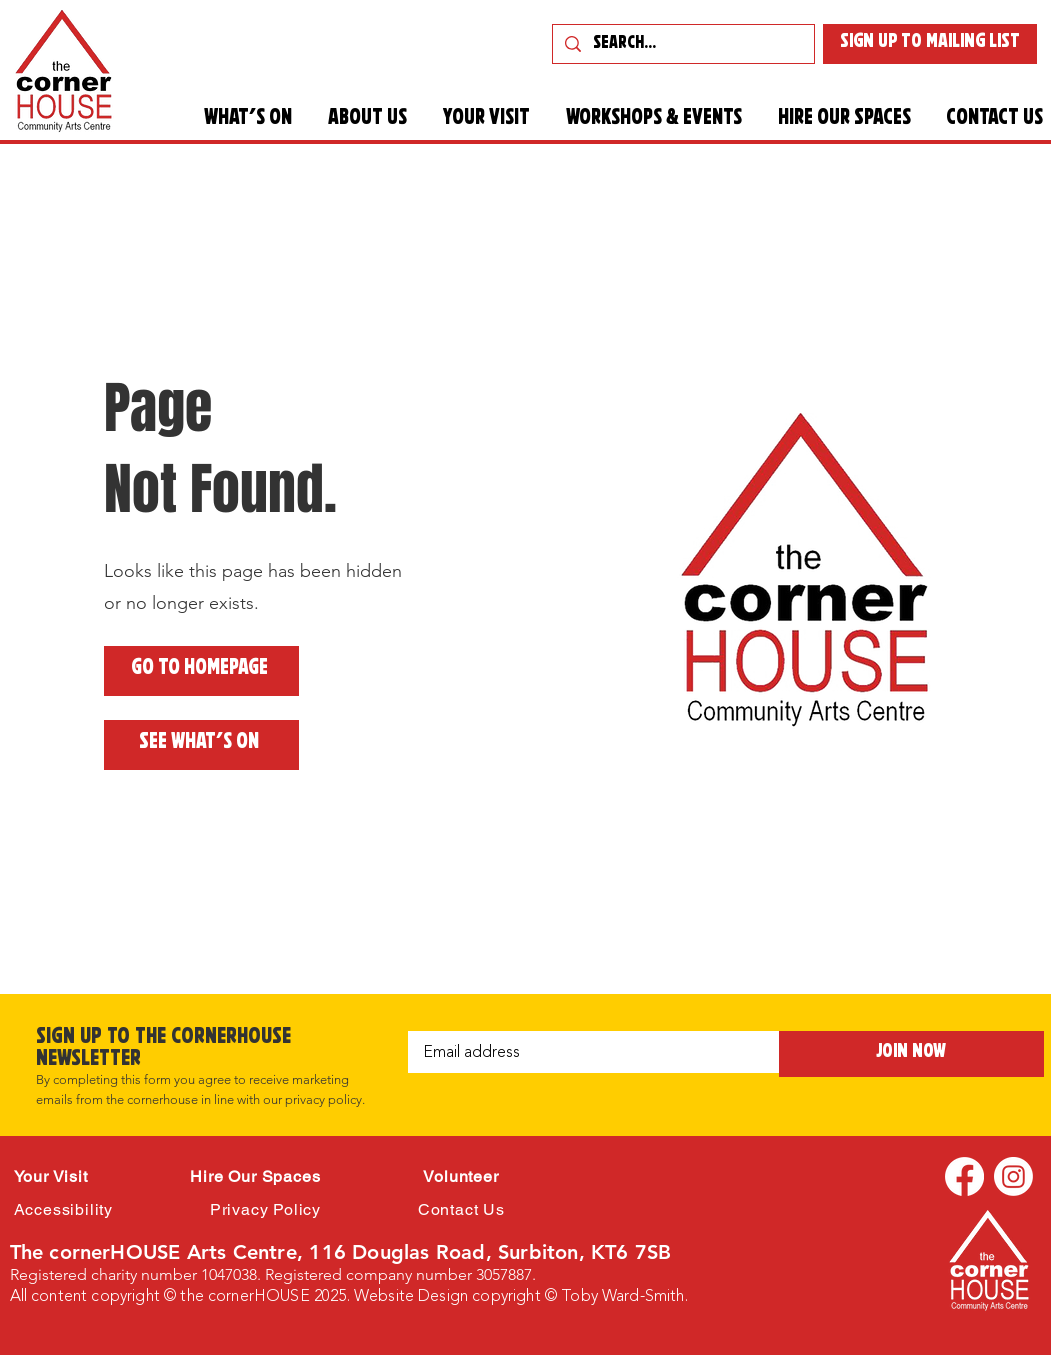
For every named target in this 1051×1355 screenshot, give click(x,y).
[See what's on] (201, 745)
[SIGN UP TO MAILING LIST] (930, 44)
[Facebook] (964, 1176)
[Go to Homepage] (201, 671)
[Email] (587, 1052)
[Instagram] (1013, 1176)
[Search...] (682, 45)
